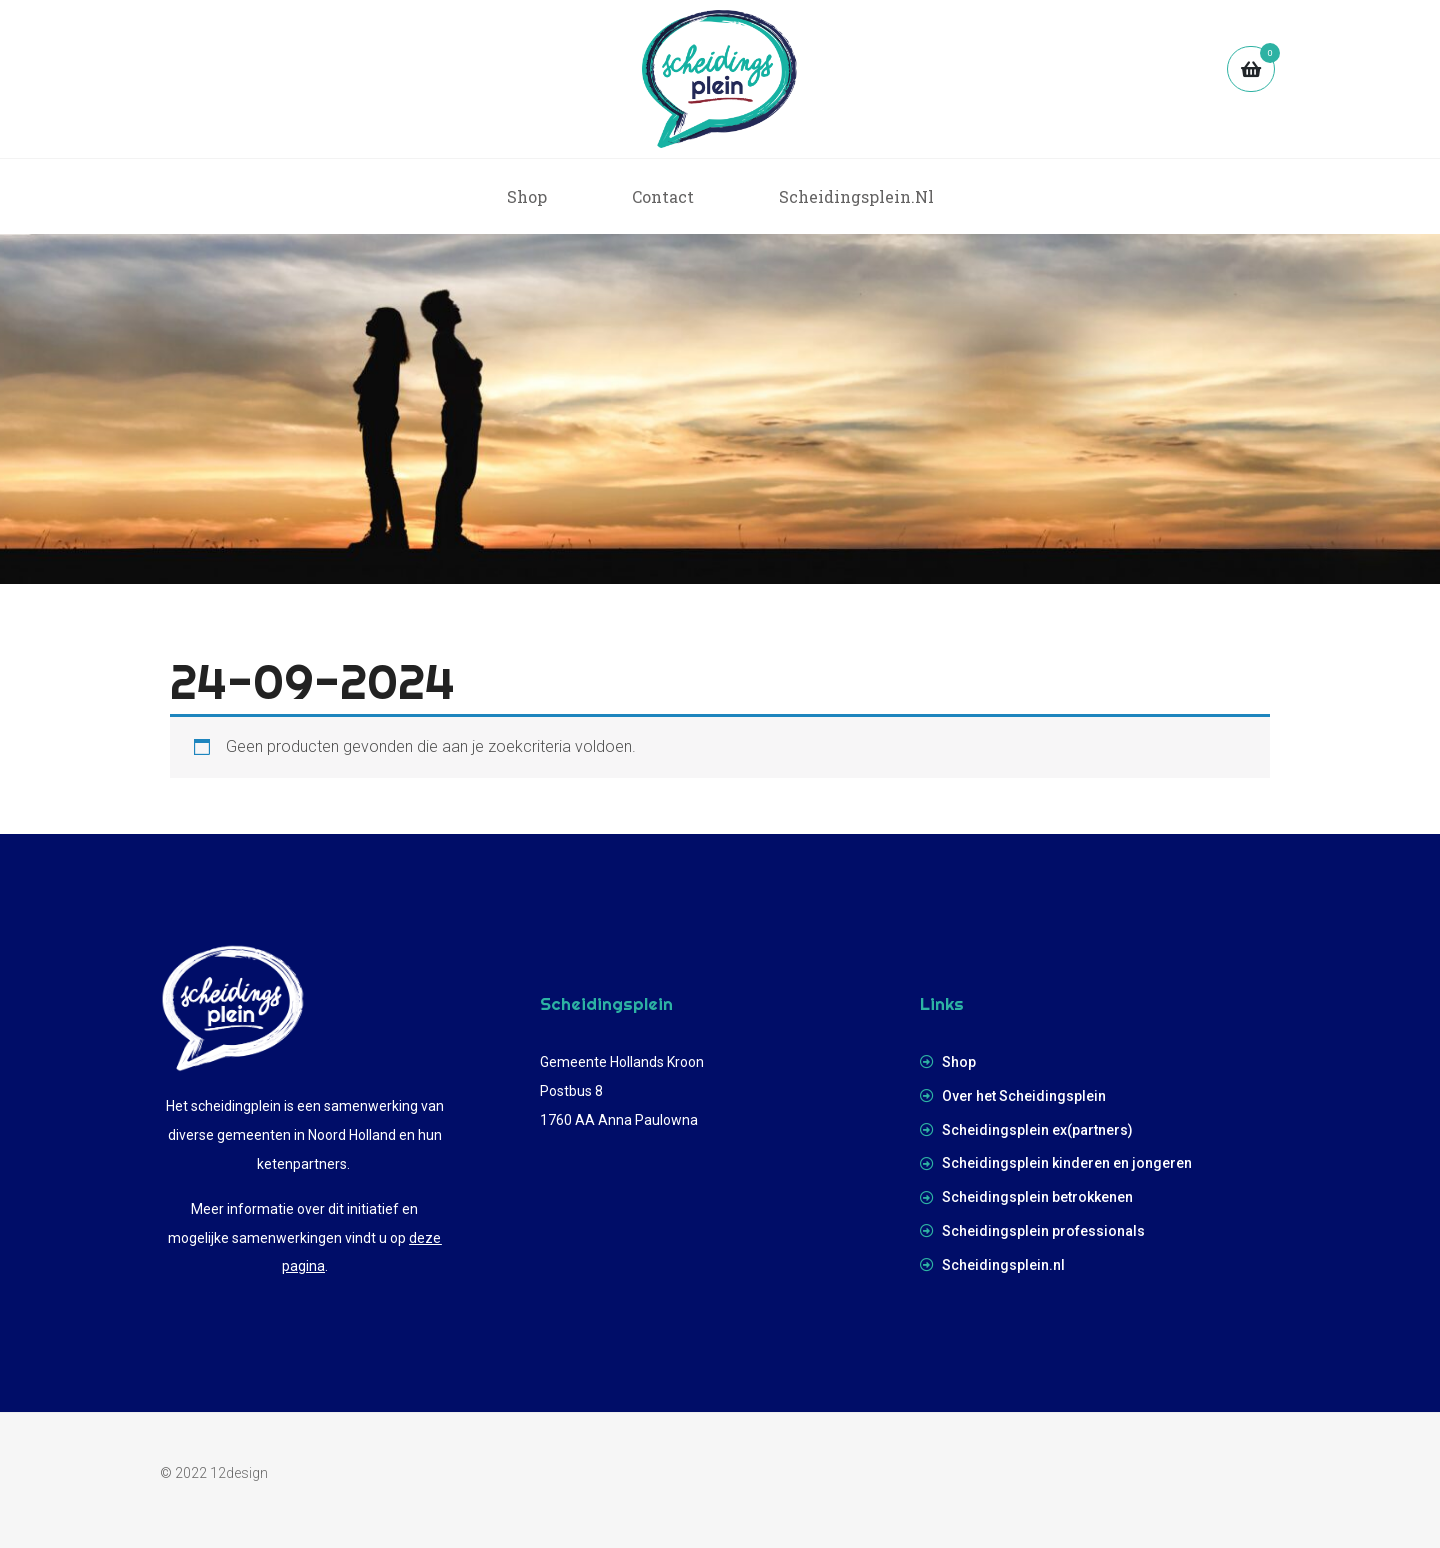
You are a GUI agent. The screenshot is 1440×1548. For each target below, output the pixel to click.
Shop (527, 196)
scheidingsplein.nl (856, 196)
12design (239, 1473)
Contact (663, 196)
